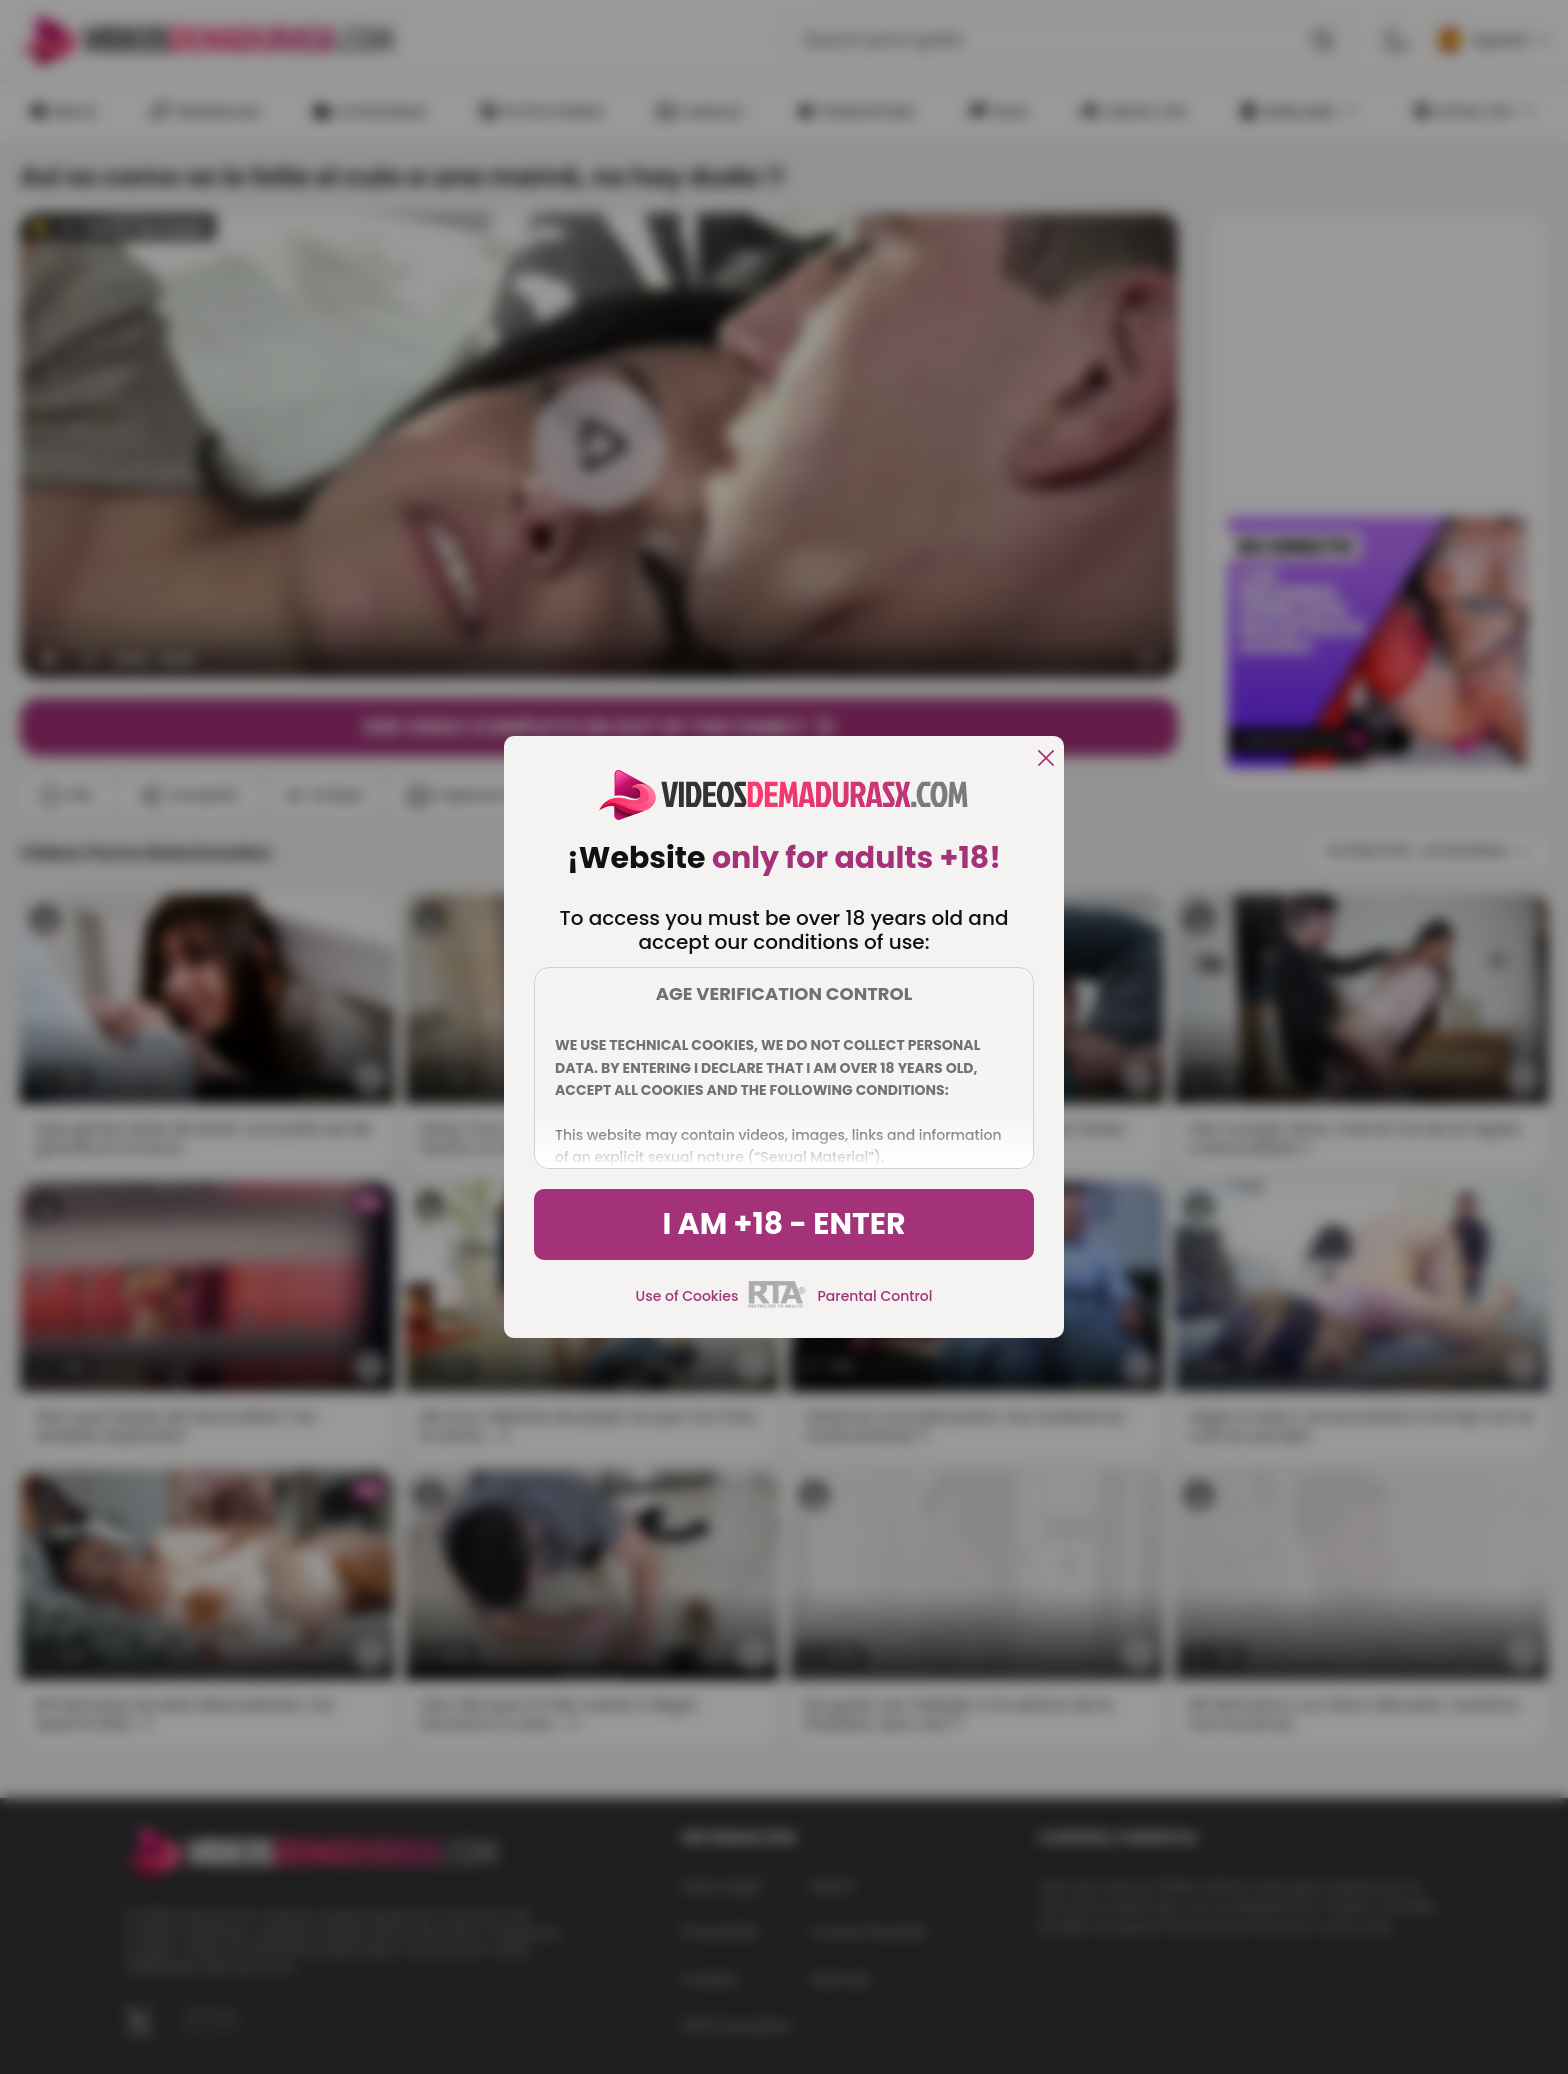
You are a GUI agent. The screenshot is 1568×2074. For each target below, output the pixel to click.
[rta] (777, 1305)
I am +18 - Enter (783, 1224)
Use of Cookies (687, 1296)
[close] (1046, 759)
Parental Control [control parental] (874, 1296)
